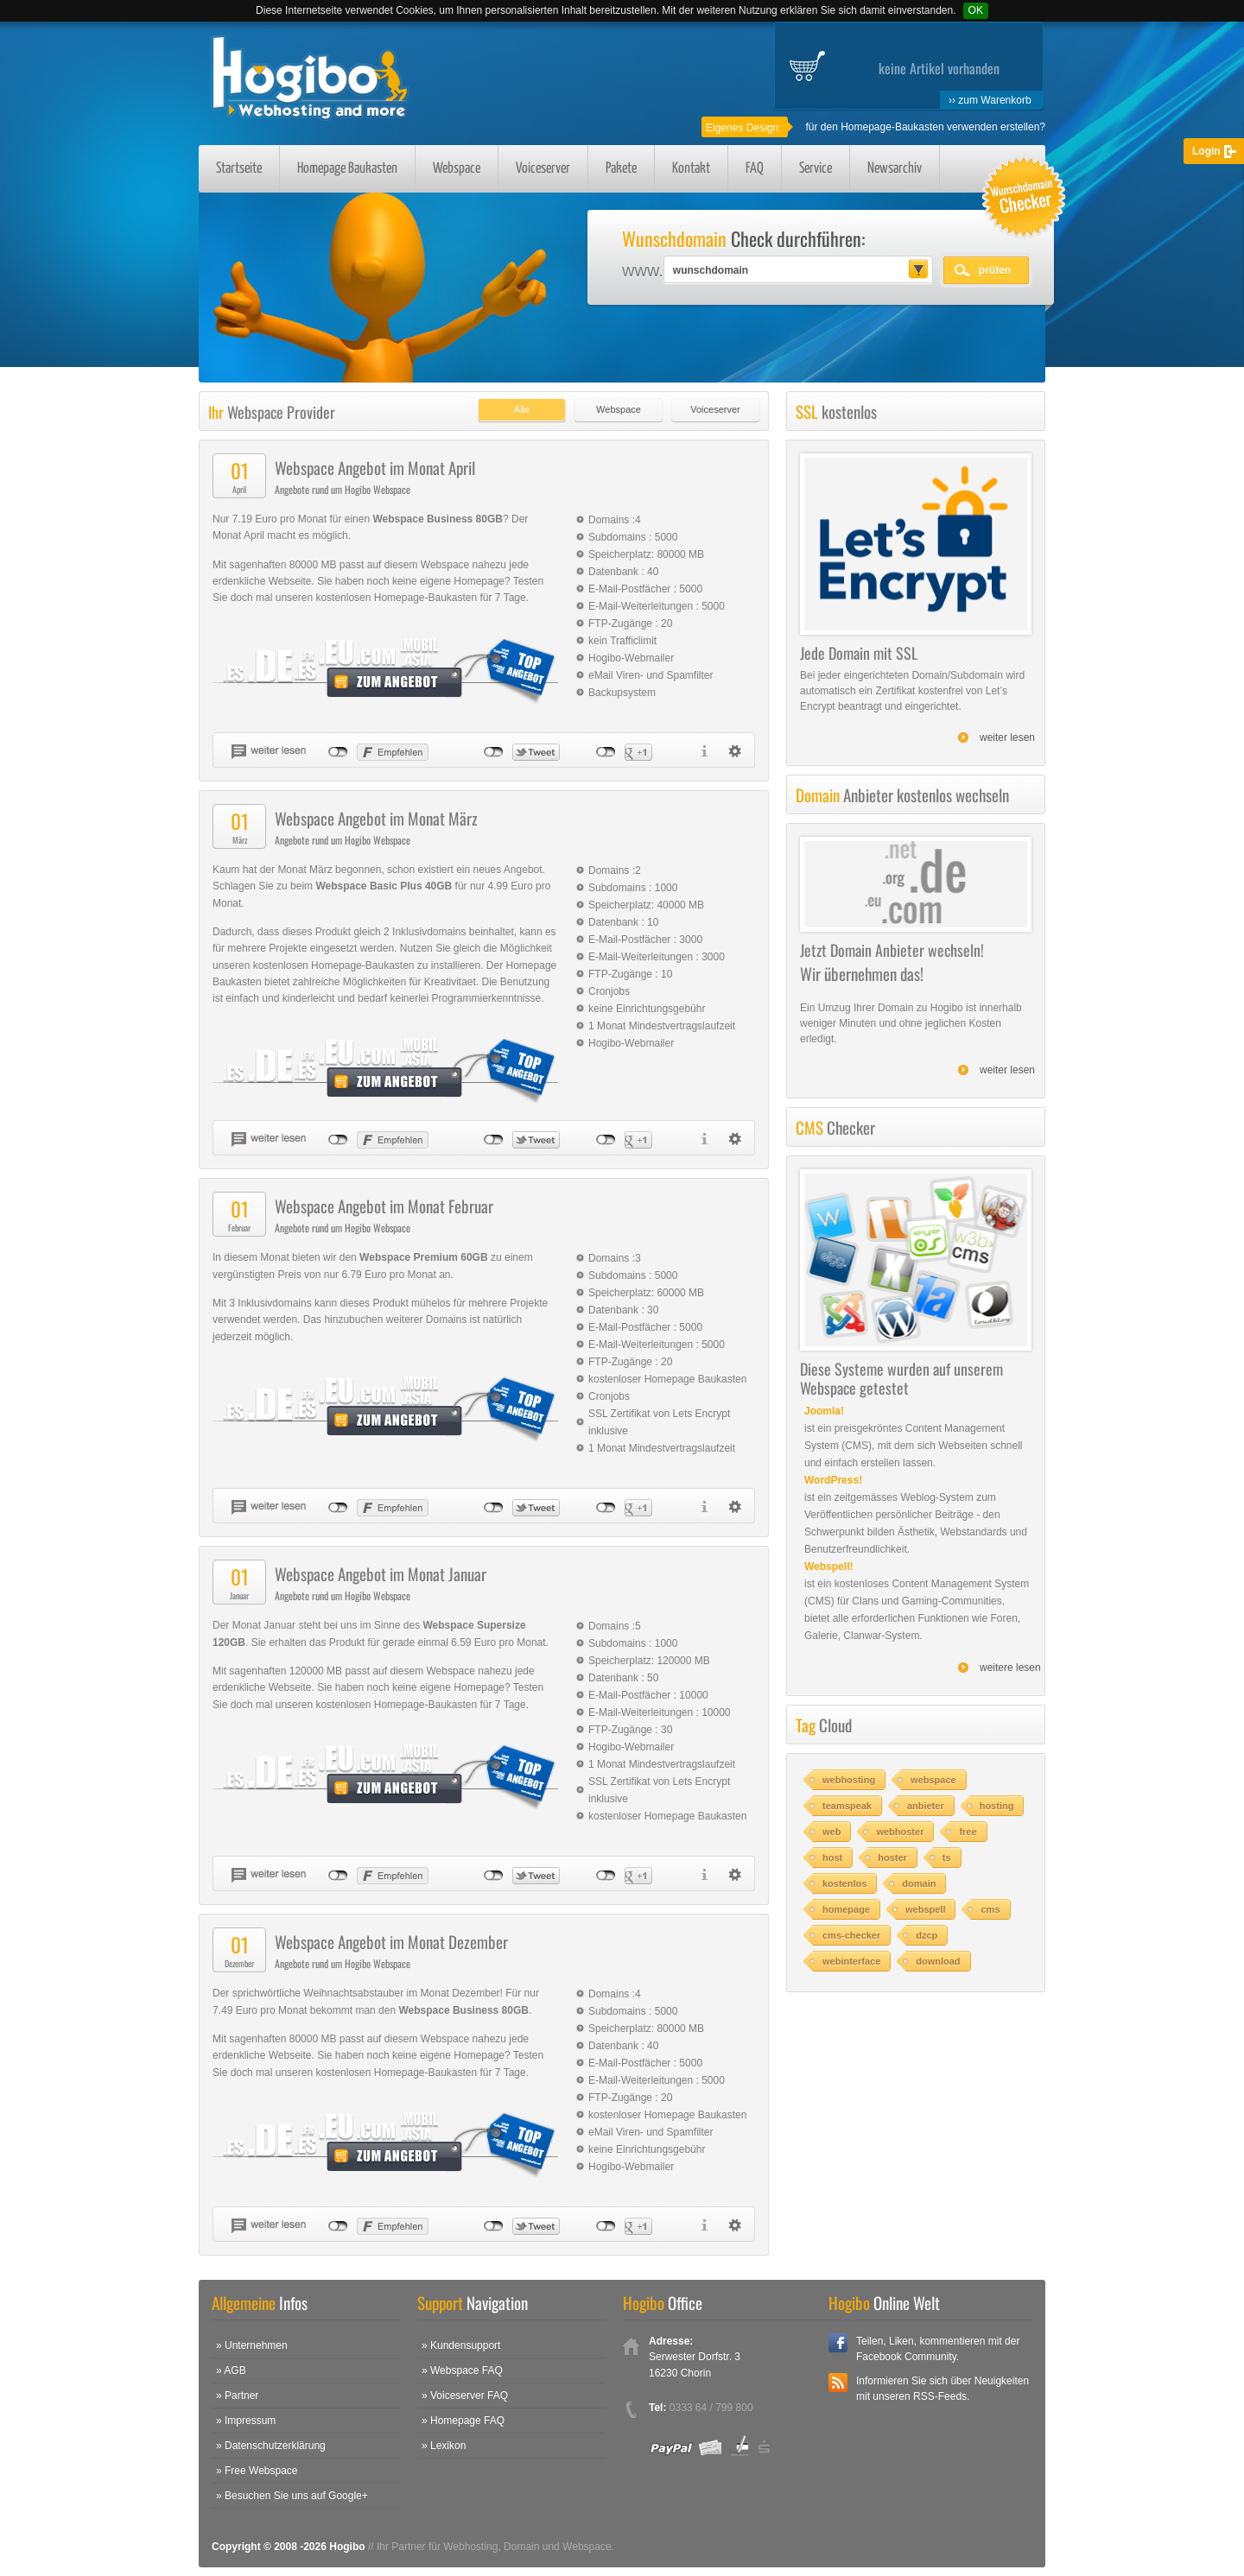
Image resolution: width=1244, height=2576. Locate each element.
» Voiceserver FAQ (465, 2395)
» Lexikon (444, 2446)
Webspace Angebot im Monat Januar (380, 1573)
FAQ (755, 168)
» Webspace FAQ (462, 2370)
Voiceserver (543, 168)
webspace (933, 1780)
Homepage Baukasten (347, 168)
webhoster (899, 1831)
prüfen (995, 270)
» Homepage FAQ (463, 2421)
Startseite (239, 168)
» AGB (231, 2370)
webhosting (848, 1780)
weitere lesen (1010, 1667)
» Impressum (246, 2421)
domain (919, 1883)
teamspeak (847, 1806)
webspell (925, 1909)
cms (990, 1909)
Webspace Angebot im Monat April (375, 467)
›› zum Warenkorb (990, 100)
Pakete (621, 168)
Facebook (837, 2342)
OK (975, 10)
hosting (997, 1806)
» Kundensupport (461, 2345)
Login (1206, 151)
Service (815, 168)
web (831, 1831)
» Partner (237, 2395)
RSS (837, 2382)
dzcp (926, 1935)
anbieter (925, 1806)
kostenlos (844, 1883)
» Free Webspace (257, 2471)
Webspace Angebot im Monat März (376, 818)
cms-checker (851, 1935)
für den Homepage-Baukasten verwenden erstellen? (925, 127)
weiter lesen (1007, 737)
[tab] (517, 405)
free (967, 1831)
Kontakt (691, 168)
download (938, 1961)
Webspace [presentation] (618, 409)
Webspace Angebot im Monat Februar (384, 1205)
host (832, 1857)
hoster (892, 1857)
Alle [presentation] (522, 409)
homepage (846, 1909)
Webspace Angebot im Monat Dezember (391, 1941)
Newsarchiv (894, 168)
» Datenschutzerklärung (271, 2446)
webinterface (851, 1961)
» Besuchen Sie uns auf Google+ (292, 2496)
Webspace (456, 168)
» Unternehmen (252, 2345)
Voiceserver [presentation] (714, 409)
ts (947, 1857)
